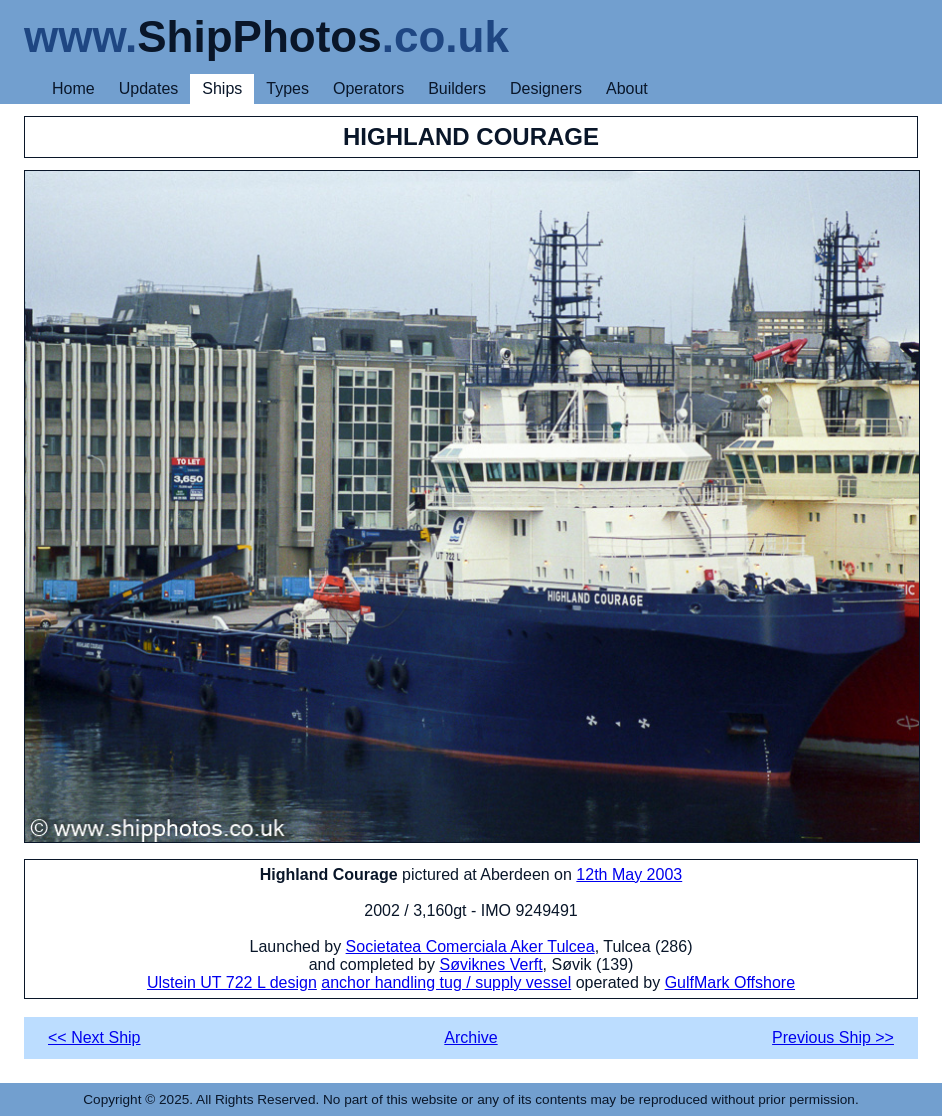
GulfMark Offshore (730, 982)
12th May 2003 (629, 874)
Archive (470, 1037)
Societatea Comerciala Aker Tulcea (470, 946)
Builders (457, 88)
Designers (546, 88)
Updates (149, 88)
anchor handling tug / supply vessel (446, 982)
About (627, 88)
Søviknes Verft (490, 964)
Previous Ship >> (833, 1037)
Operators (368, 88)
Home (73, 88)
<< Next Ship (94, 1037)
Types (287, 88)
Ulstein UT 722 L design (232, 982)
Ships (222, 88)
